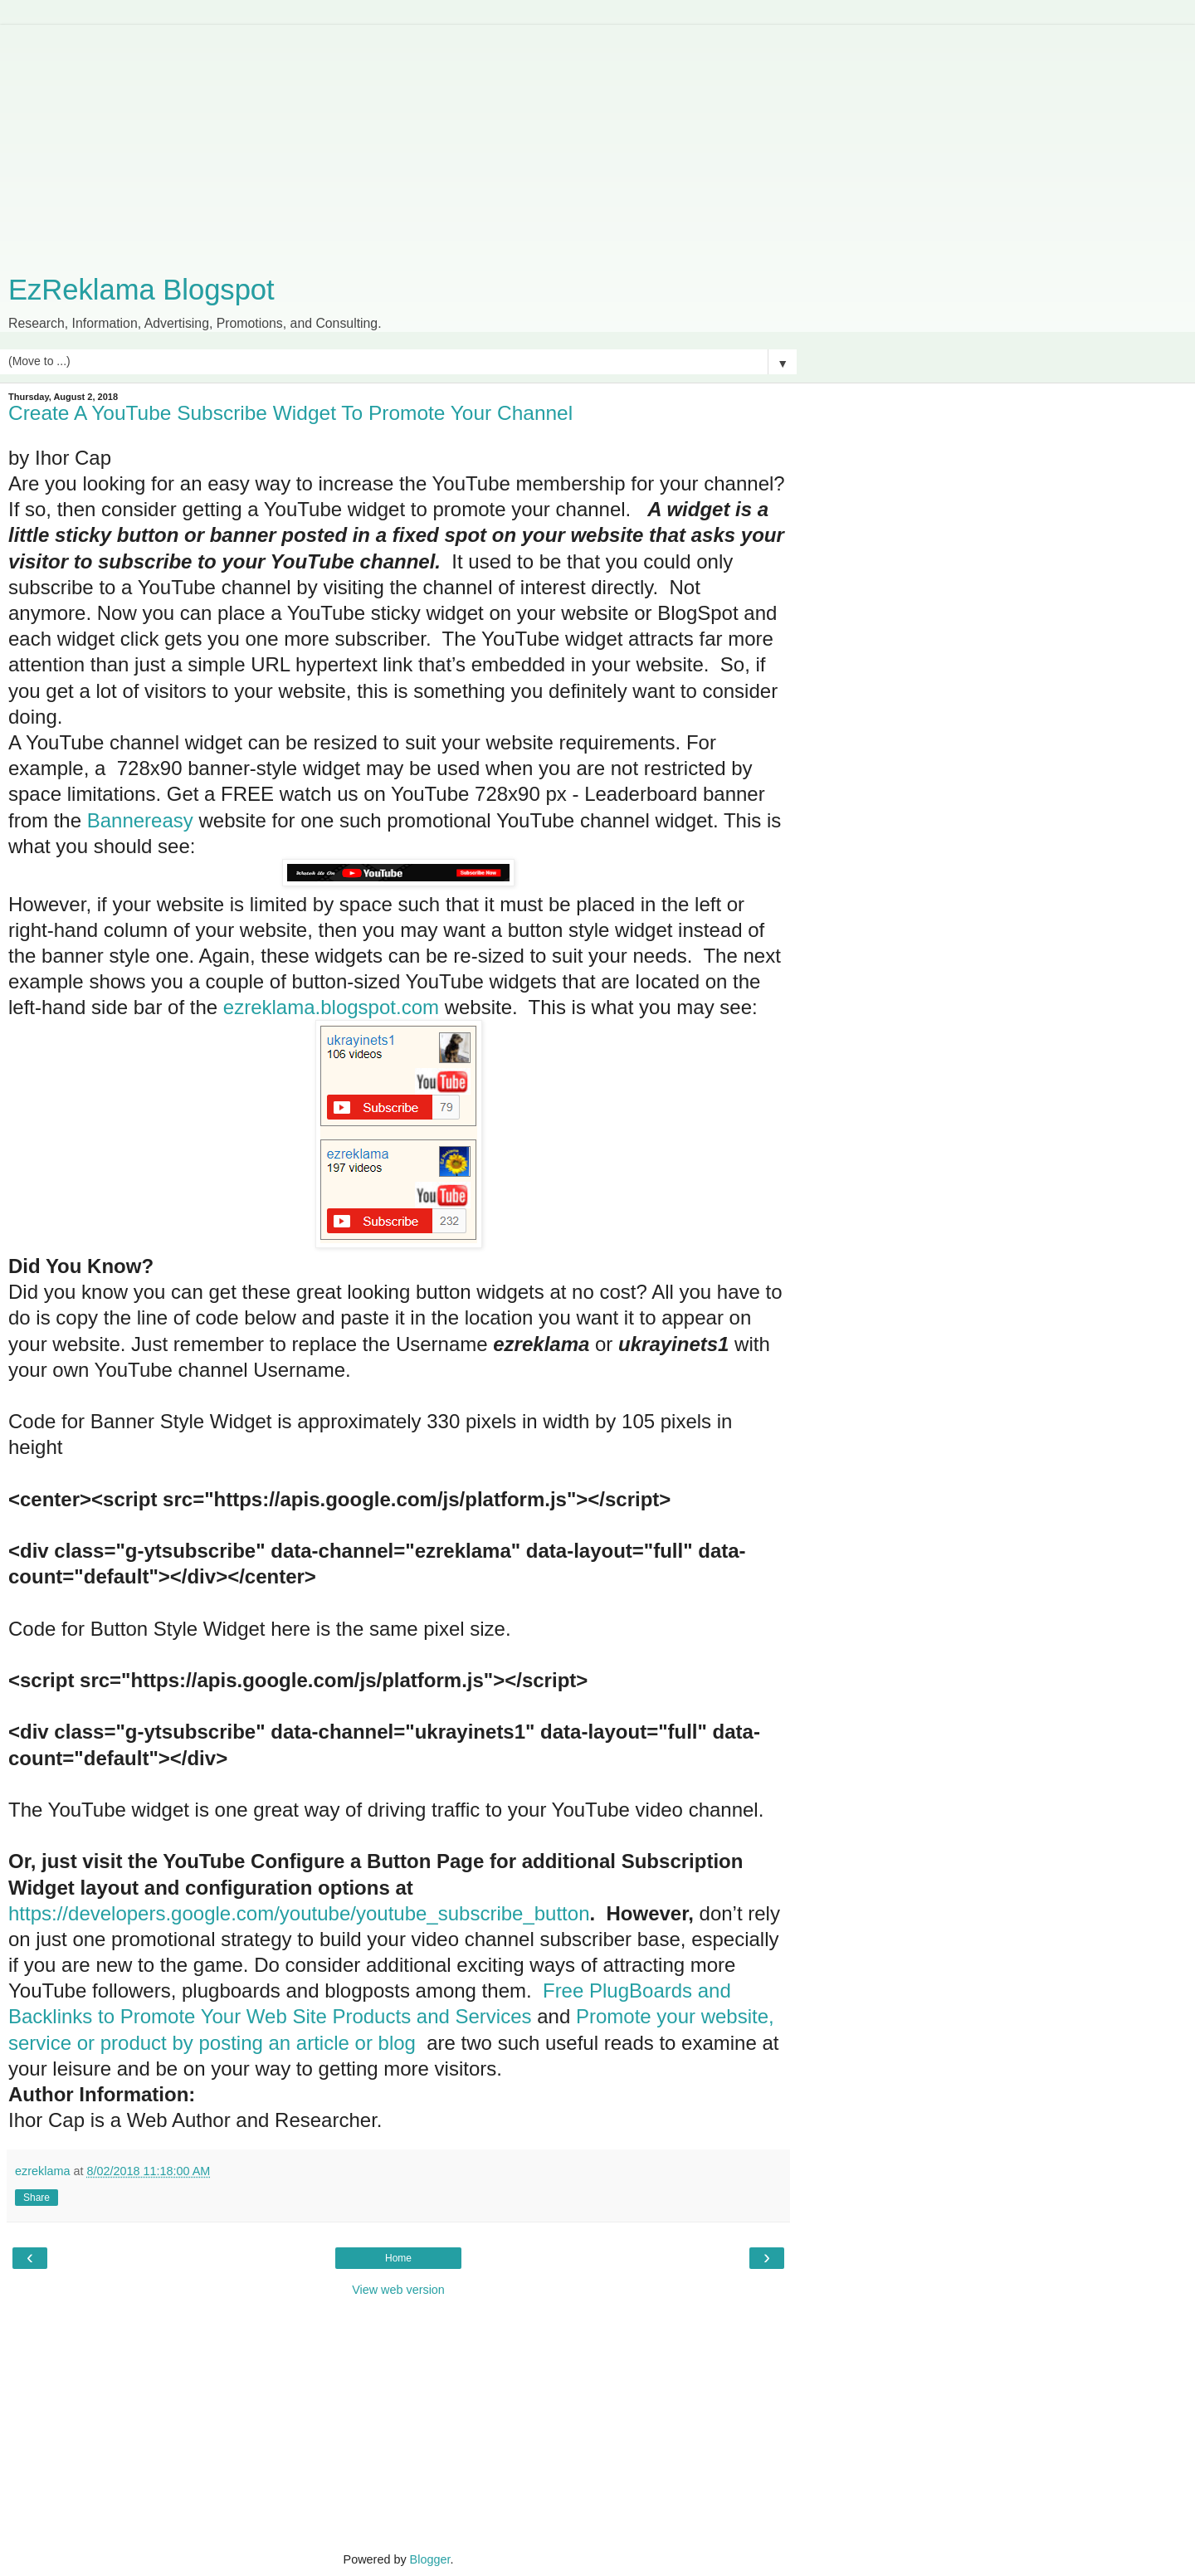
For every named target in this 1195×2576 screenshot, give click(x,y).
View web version (398, 2289)
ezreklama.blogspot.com (331, 1007)
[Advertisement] (398, 141)
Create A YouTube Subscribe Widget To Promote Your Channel (290, 413)
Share (36, 2197)
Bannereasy (140, 820)
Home (398, 2258)
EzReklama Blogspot (141, 289)
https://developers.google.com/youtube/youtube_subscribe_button (298, 1913)
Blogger (430, 2559)
